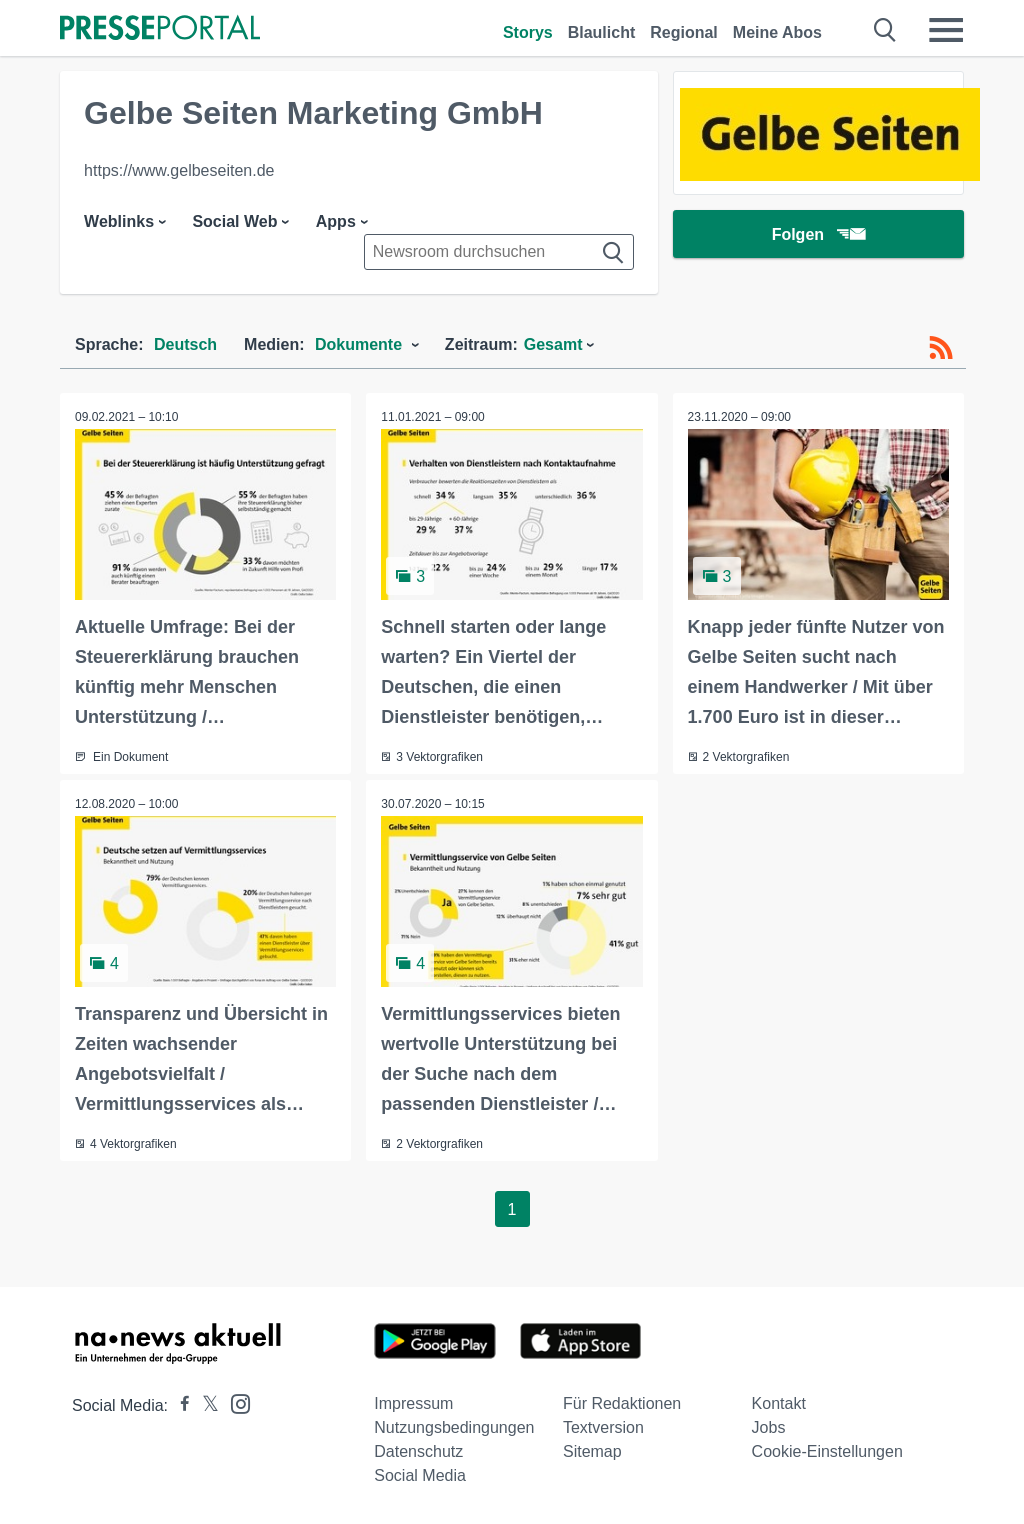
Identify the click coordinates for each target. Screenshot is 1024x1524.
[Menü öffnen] (946, 30)
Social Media (420, 1475)
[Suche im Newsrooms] (499, 252)
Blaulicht (602, 32)
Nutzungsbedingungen (454, 1427)
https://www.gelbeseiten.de (179, 170)
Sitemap (592, 1451)
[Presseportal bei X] (204, 1405)
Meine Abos (777, 32)
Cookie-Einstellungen (827, 1451)
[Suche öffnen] (885, 30)
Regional (684, 32)
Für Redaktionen (622, 1403)
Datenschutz (418, 1451)
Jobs (769, 1427)
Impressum (413, 1403)
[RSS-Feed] (941, 348)
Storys (528, 32)
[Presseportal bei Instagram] (234, 1402)
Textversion (603, 1427)
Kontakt (779, 1403)
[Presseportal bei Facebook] (179, 1405)
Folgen (818, 234)
